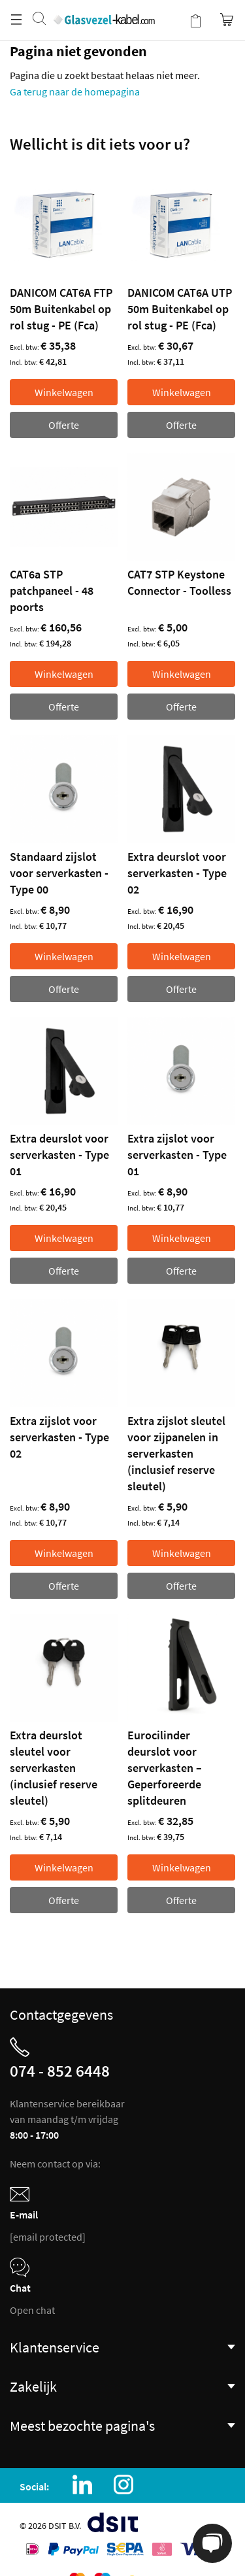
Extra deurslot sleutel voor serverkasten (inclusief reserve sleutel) (53, 1768)
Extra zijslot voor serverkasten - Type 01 (177, 1155)
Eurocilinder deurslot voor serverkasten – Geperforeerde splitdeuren (164, 1768)
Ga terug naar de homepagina (75, 91)
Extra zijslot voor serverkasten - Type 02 (59, 1437)
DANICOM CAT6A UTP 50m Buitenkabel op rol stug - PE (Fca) (179, 309)
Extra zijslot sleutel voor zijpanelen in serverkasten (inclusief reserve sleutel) (176, 1453)
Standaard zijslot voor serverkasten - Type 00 (59, 873)
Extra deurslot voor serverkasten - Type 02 (177, 873)
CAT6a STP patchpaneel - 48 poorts (51, 590)
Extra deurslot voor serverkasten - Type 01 (59, 1155)
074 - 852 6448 (60, 2070)
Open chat (32, 2310)
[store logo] (103, 6)
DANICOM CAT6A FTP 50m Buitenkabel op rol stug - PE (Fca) (61, 309)
